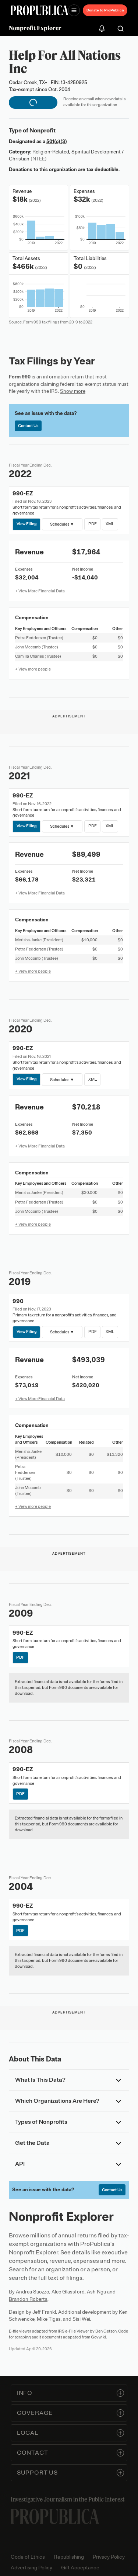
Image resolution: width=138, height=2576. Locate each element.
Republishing (69, 2557)
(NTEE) (39, 159)
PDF (92, 523)
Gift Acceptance (80, 2568)
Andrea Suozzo (32, 2292)
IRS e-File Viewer (73, 2331)
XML (110, 523)
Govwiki (98, 2337)
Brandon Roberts (28, 2299)
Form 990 (20, 377)
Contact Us (28, 425)
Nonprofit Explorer (35, 28)
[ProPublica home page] (55, 2516)
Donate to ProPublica (105, 10)
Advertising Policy (31, 2568)
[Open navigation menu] (74, 10)
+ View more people (33, 669)
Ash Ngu (96, 2292)
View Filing (27, 523)
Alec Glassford (68, 2292)
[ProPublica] (39, 10)
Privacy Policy (109, 2557)
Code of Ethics (28, 2557)
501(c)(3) (56, 141)
